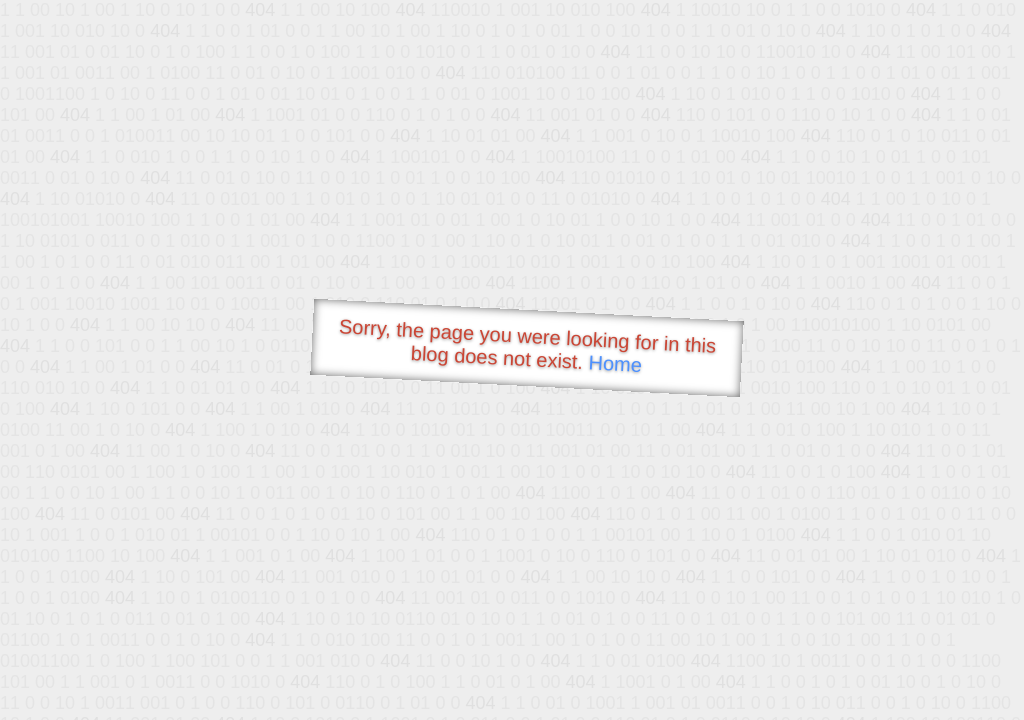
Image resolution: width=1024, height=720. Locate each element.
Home (615, 363)
